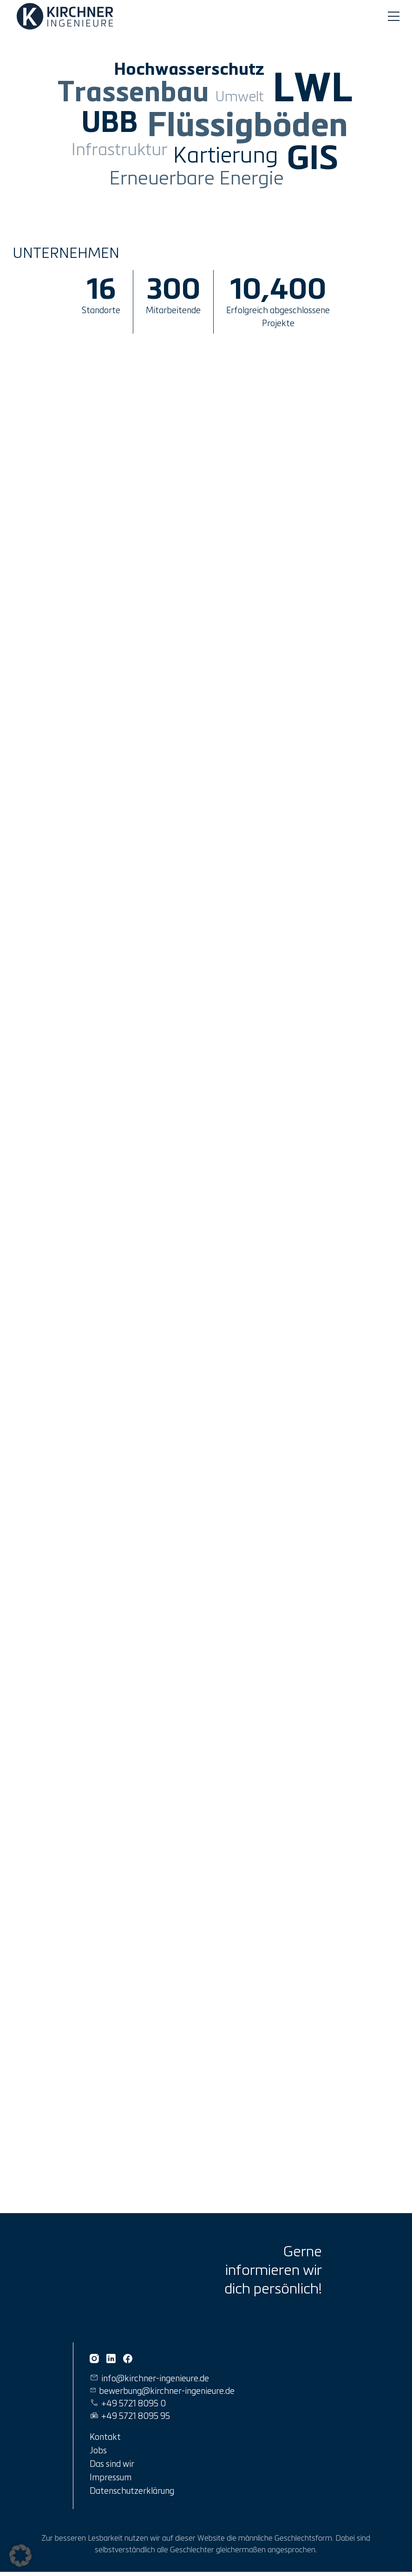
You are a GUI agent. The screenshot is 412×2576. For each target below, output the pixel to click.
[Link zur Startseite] (67, 16)
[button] (20, 2555)
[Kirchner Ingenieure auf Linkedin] (111, 2358)
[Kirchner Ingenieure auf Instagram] (94, 2358)
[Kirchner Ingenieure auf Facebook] (127, 2358)
